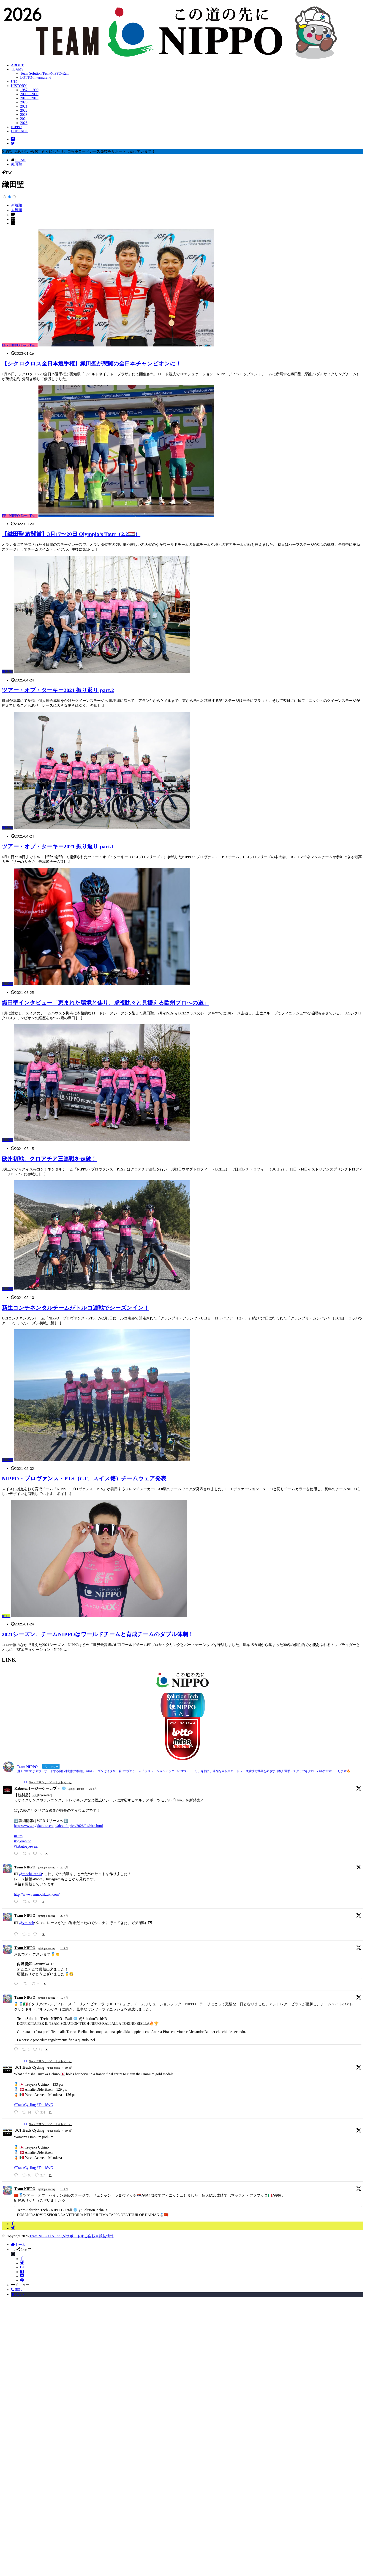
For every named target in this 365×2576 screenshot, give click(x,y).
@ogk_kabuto (76, 1788)
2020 (23, 102)
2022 (23, 110)
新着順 (16, 205)
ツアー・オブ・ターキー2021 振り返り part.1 (58, 846)
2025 (23, 123)
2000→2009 (29, 94)
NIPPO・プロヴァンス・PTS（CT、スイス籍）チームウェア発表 (84, 1478)
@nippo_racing (46, 1867)
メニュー (20, 2285)
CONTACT (19, 131)
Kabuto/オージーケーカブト (37, 1788)
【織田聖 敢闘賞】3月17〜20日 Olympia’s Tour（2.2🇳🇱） (71, 534)
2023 (23, 114)
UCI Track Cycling (29, 2067)
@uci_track (53, 2067)
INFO (6, 1616)
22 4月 (93, 1788)
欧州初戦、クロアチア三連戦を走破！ (49, 1159)
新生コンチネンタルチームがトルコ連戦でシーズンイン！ (75, 1308)
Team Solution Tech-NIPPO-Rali (44, 73)
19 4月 (64, 1948)
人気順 (16, 210)
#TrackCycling (25, 2105)
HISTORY (19, 86)
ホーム (18, 2244)
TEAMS (17, 69)
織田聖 (16, 164)
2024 (23, 119)
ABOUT (17, 65)
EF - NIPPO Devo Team (20, 345)
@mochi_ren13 (30, 1874)
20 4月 (64, 1867)
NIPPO (16, 127)
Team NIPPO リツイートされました (50, 1782)
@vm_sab (26, 1923)
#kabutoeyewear (26, 1846)
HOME (20, 160)
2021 (23, 106)
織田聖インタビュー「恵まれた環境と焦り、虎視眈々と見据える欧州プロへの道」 (105, 1003)
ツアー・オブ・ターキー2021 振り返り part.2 (58, 690)
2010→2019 (29, 98)
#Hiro (18, 1836)
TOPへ (18, 2294)
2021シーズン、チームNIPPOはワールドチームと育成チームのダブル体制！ (97, 1634)
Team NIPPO (24, 1867)
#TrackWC (45, 2105)
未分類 (7, 671)
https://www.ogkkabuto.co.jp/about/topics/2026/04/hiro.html (58, 1826)
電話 (16, 2290)
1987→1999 (29, 90)
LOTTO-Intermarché (35, 77)
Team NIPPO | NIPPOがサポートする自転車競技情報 (72, 2236)
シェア (23, 2250)
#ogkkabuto (22, 1841)
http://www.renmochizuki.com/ (37, 1894)
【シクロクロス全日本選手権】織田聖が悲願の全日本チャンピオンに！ (91, 364)
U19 (14, 82)
